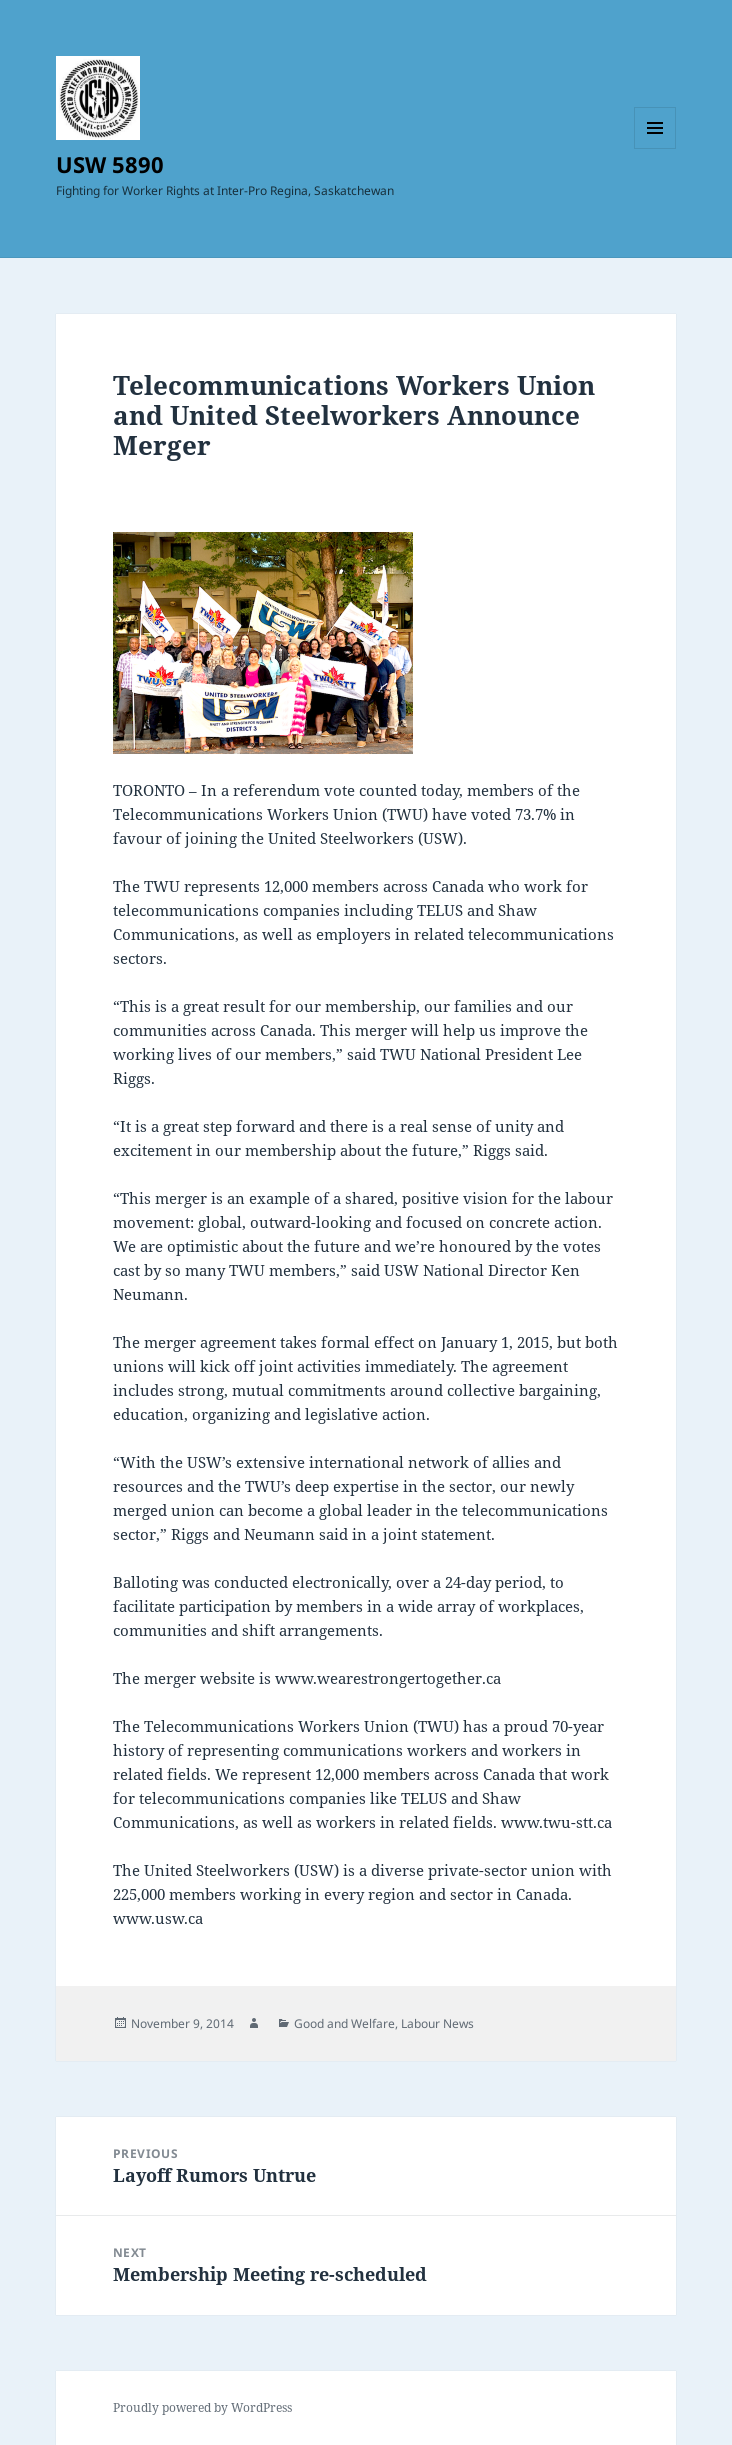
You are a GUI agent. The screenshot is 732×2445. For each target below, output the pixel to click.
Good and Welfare (344, 2023)
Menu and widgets (655, 148)
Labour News (437, 2023)
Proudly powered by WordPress (202, 2407)
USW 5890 (110, 164)
